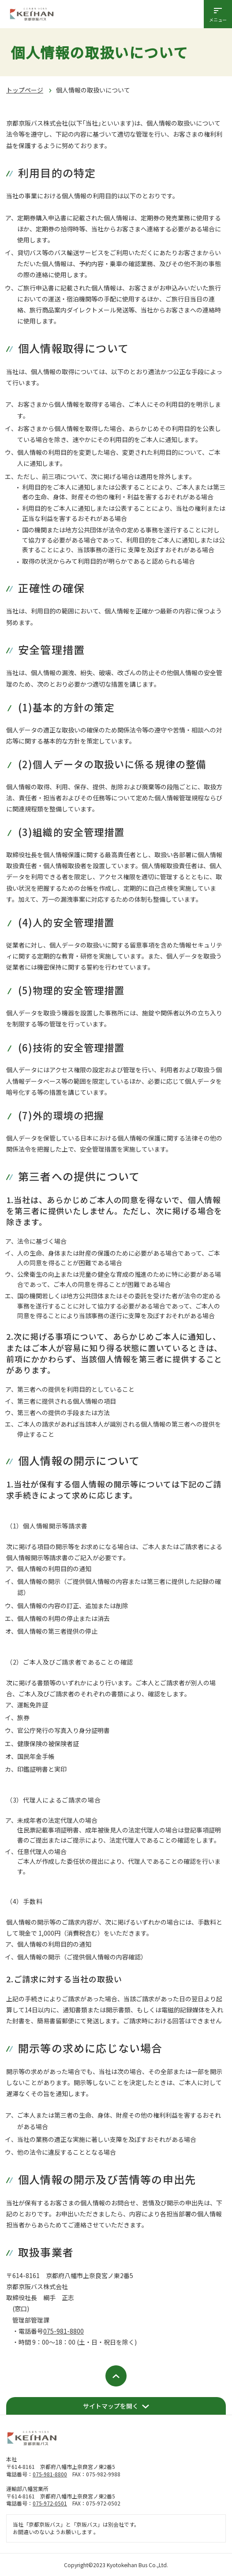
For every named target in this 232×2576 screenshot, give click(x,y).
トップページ (24, 89)
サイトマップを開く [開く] (110, 2405)
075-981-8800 (63, 2331)
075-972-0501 (50, 2503)
